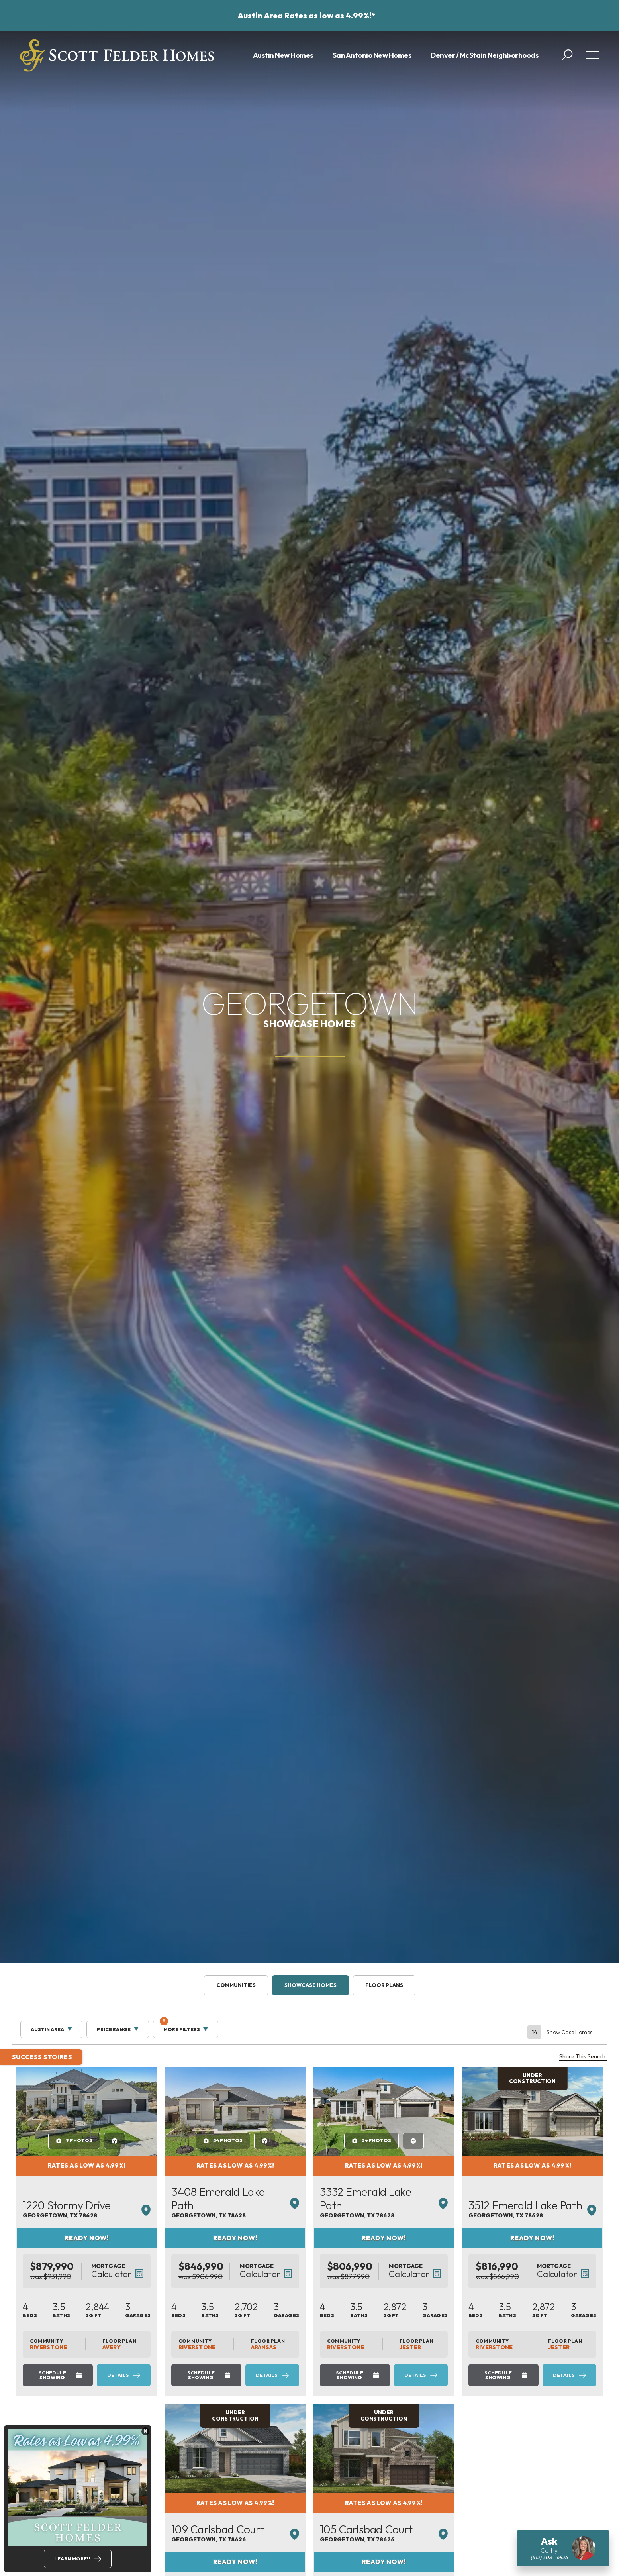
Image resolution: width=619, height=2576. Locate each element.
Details (182, 2373)
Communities (236, 1985)
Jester (511, 2347)
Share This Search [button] (583, 2057)
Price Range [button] (114, 2029)
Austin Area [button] (47, 2029)
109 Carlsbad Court (281, 2542)
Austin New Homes (283, 55)
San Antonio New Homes (372, 55)
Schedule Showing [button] (105, 2373)
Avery (170, 2347)
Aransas (344, 2347)
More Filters (180, 2026)
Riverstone (90, 2347)
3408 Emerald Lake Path (294, 2209)
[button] (567, 55)
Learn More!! (72, 2559)
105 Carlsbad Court (451, 2542)
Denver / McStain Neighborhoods (485, 55)
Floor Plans (384, 1985)
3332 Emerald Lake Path (463, 2209)
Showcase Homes (310, 1985)
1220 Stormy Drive (109, 2209)
